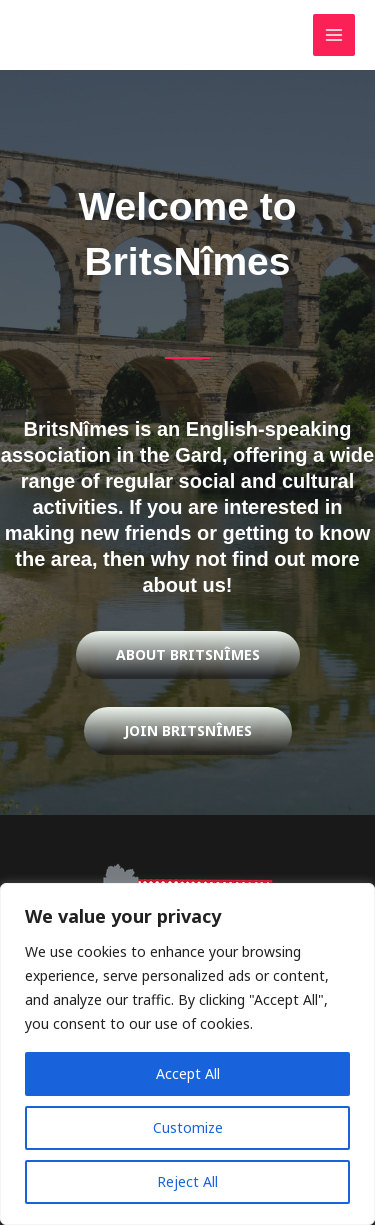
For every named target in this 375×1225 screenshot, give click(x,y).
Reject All (187, 1181)
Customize (188, 1127)
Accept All (188, 1073)
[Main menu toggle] (334, 35)
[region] (187, 1054)
